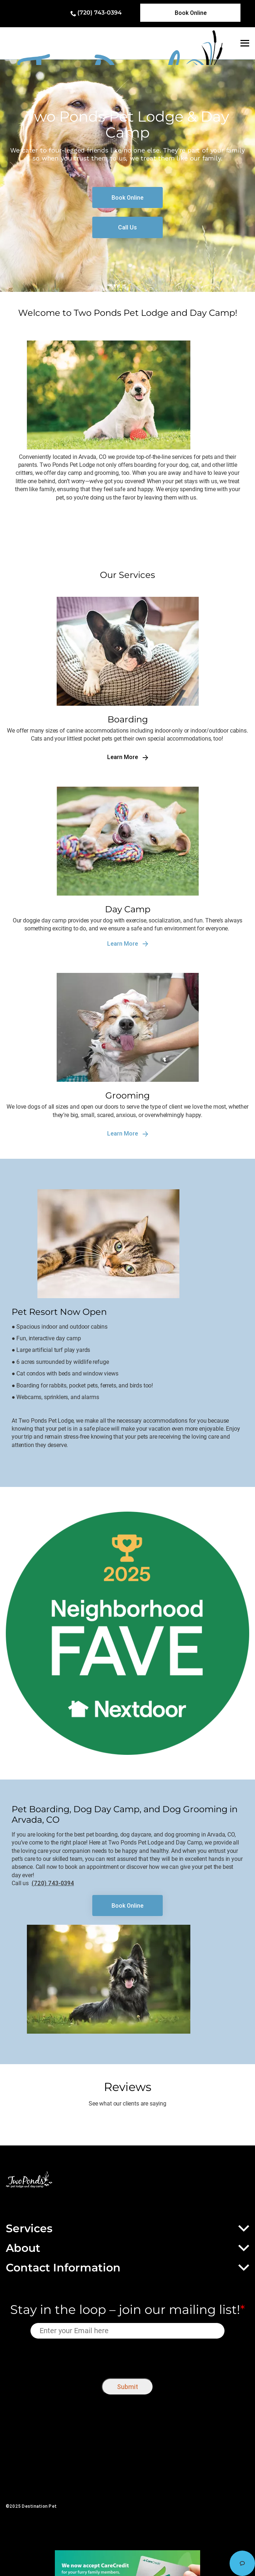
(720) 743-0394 (99, 12)
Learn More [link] (127, 757)
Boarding (128, 719)
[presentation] (127, 2357)
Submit (127, 2387)
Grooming (127, 1095)
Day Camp (127, 909)
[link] (190, 13)
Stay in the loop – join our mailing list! (127, 2309)
